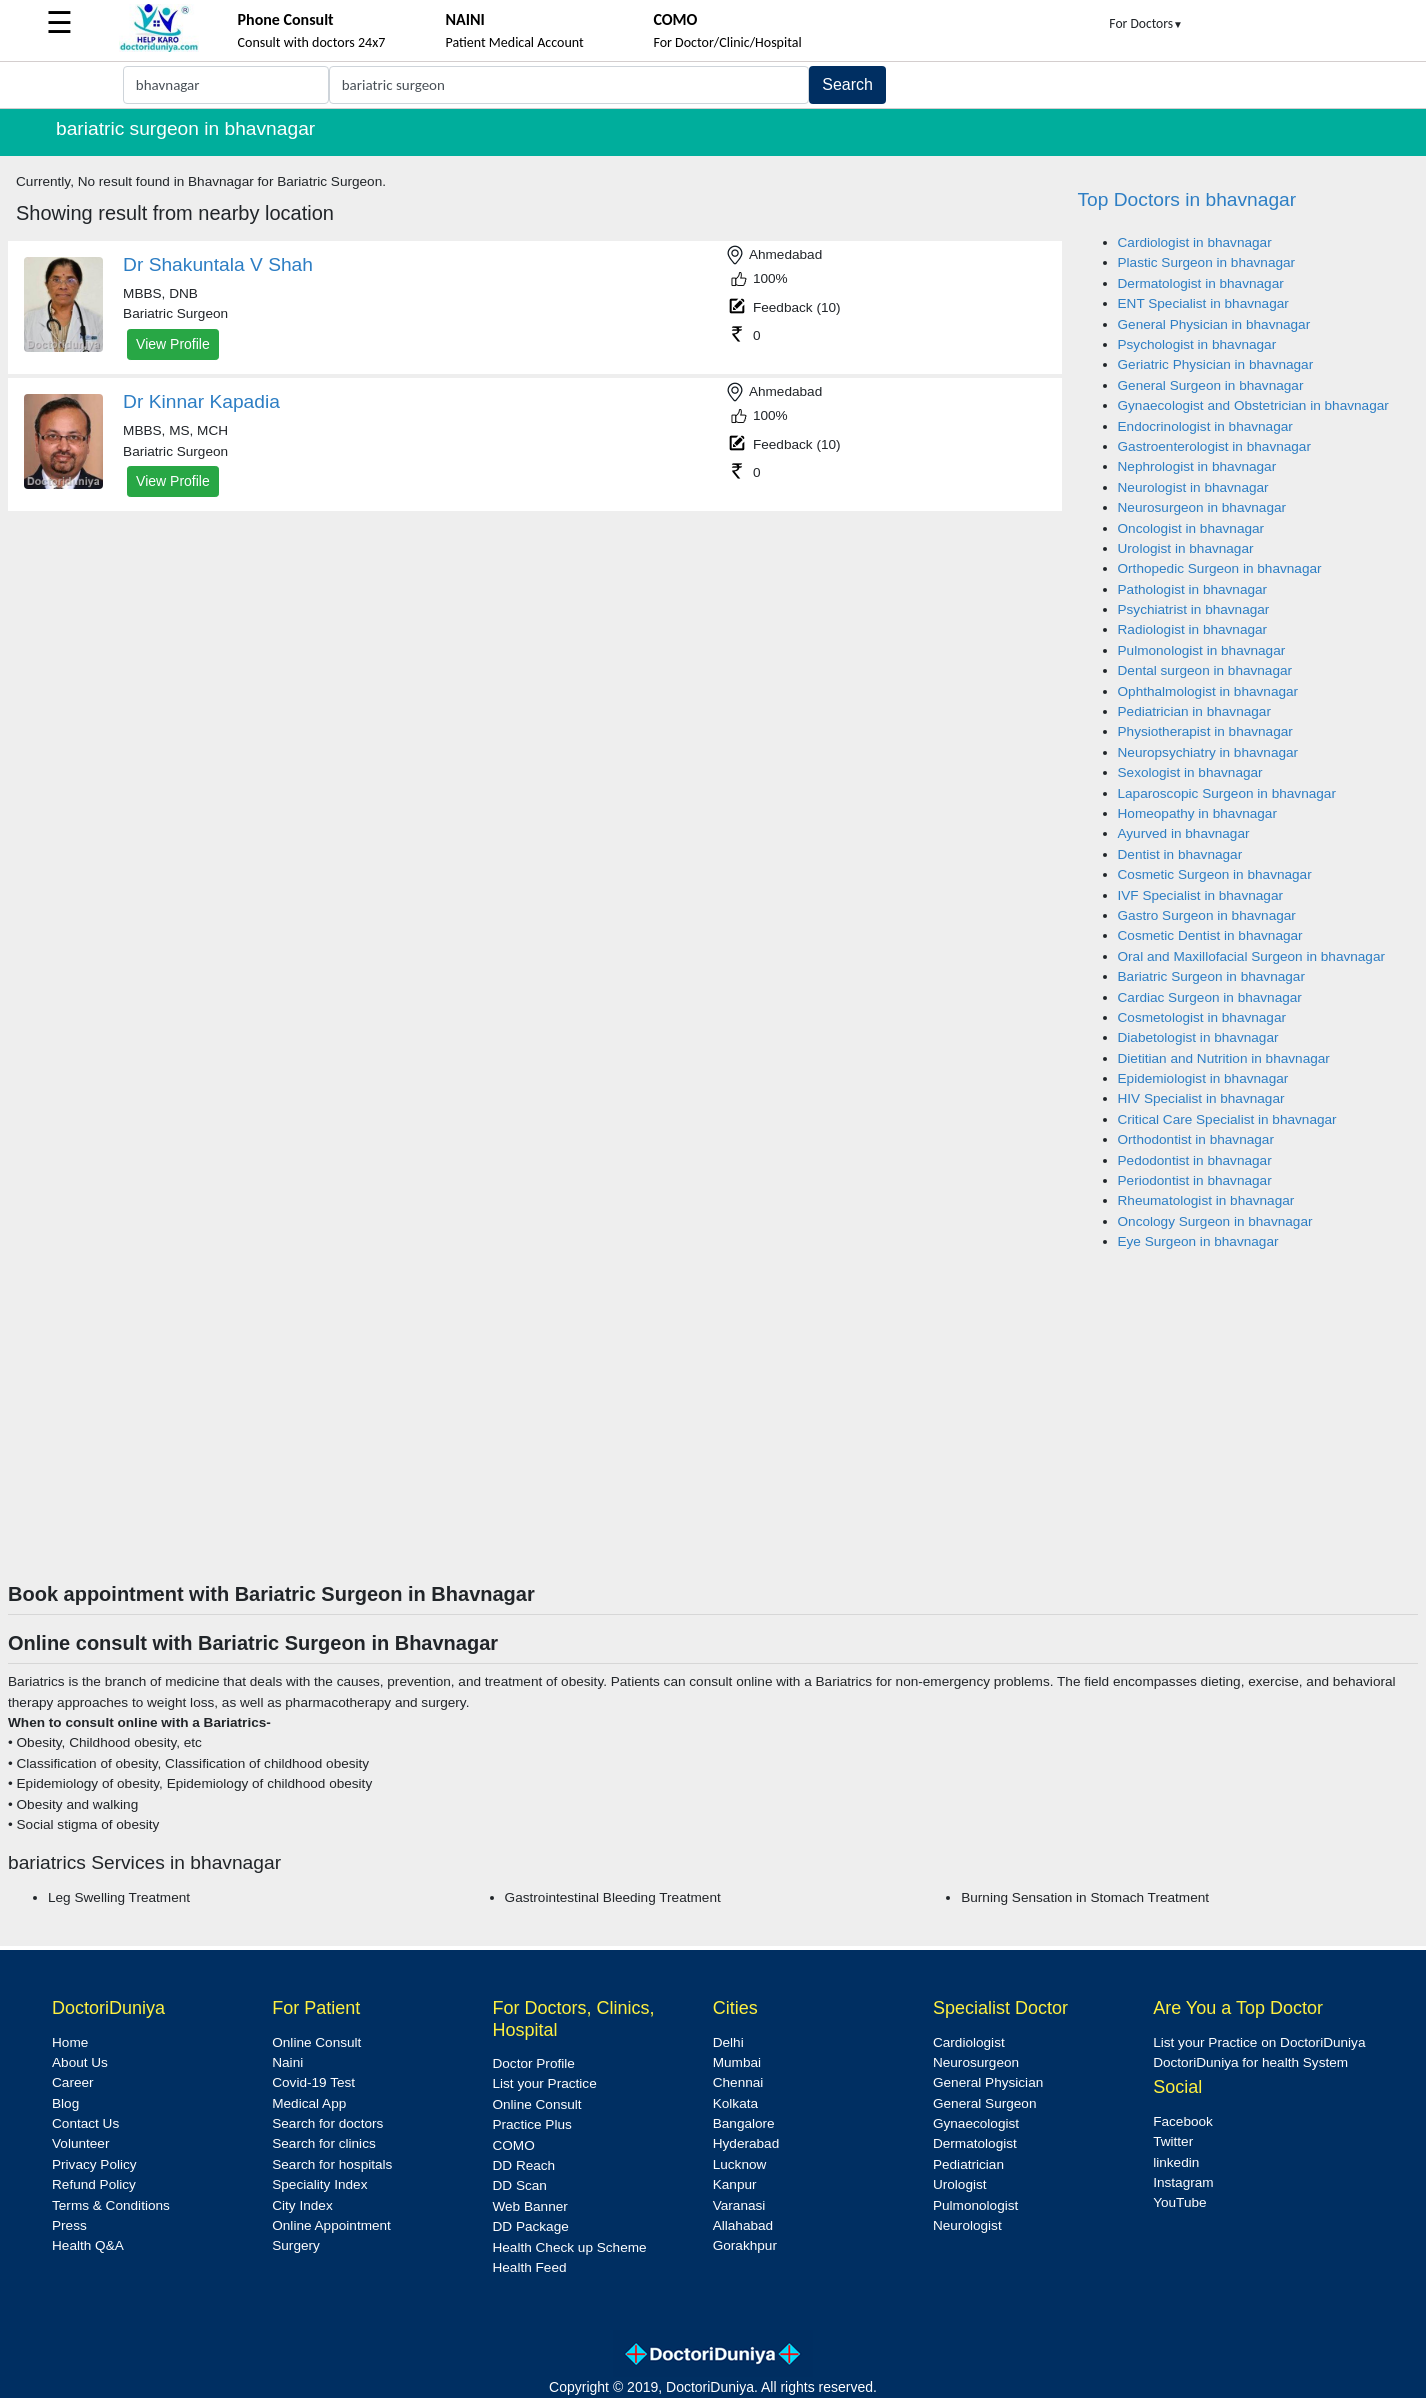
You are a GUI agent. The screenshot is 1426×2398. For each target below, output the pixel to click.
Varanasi (739, 2205)
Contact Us (85, 2123)
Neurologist (967, 2225)
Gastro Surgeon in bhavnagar (1207, 915)
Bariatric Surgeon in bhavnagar (1211, 976)
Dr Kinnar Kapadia (201, 401)
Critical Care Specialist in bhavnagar (1227, 1119)
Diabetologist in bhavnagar (1198, 1037)
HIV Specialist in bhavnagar (1201, 1098)
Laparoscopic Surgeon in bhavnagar (1227, 793)
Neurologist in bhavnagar (1193, 487)
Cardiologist (969, 2042)
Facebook (1183, 2121)
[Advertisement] (713, 1432)
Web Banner (529, 2206)
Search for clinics (324, 2143)
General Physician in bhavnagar (1214, 324)
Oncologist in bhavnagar (1191, 528)
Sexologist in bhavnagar (1190, 772)
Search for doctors (327, 2123)
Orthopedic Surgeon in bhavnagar (1220, 568)
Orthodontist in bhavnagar (1196, 1139)
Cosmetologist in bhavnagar (1202, 1017)
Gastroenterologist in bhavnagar (1214, 446)
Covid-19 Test (313, 2082)
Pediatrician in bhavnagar (1194, 711)
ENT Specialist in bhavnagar (1203, 303)
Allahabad (743, 2225)
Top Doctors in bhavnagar (1187, 199)
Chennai (738, 2082)
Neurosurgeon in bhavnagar (1202, 507)
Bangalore (744, 2123)
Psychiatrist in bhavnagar (1194, 609)
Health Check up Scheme (569, 2247)
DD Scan (519, 2185)
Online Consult (316, 2042)
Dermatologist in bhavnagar (1201, 283)
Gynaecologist (976, 2123)
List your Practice (544, 2083)
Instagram (1183, 2182)
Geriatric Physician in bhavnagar (1216, 364)
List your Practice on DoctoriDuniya (1259, 2042)
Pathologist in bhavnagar (1193, 589)
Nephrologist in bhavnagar (1197, 466)
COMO (513, 2145)
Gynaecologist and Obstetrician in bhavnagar (1253, 405)
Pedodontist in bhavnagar (1195, 1160)
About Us (80, 2062)
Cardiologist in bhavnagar (1195, 242)
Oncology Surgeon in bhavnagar (1215, 1221)
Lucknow (740, 2164)
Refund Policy (94, 2184)
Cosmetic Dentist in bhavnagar (1210, 935)
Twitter (1173, 2141)
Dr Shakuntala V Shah (218, 264)
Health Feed (529, 2267)
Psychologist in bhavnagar (1197, 344)
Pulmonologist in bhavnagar (1202, 650)
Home (70, 2042)
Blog (65, 2103)
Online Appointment (331, 2225)
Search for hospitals (332, 2164)
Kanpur (735, 2184)
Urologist (960, 2184)
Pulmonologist (975, 2205)
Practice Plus (531, 2124)
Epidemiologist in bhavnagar (1203, 1078)
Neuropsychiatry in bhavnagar (1208, 752)
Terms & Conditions (111, 2205)
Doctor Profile (533, 2063)
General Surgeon (985, 2103)
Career (73, 2082)
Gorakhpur (745, 2245)
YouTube (1179, 2202)
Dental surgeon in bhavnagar (1205, 670)
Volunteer (80, 2143)
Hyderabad (746, 2143)
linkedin (1176, 2162)
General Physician (988, 2082)
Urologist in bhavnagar (1186, 548)
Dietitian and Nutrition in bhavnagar (1224, 1058)
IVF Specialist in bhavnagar (1200, 895)
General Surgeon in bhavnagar (1211, 385)
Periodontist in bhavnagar (1195, 1180)
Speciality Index (319, 2184)
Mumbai (737, 2062)
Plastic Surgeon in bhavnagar (1207, 262)
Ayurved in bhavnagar (1184, 833)
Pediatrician (968, 2164)
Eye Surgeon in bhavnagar (1198, 1241)
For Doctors (1146, 23)
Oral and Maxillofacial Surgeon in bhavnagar (1252, 956)
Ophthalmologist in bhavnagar (1208, 691)
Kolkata (735, 2103)
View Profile (173, 344)
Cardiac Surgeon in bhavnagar (1210, 997)
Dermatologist (975, 2143)
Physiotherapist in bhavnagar (1205, 731)
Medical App (309, 2103)
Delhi (728, 2042)
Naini (287, 2062)
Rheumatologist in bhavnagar (1206, 1200)
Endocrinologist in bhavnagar (1205, 426)
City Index (302, 2205)
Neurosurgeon (976, 2062)
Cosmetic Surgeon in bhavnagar (1215, 874)
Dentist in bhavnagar (1180, 854)
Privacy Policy (94, 2164)
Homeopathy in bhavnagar (1197, 813)
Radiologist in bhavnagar (1193, 629)
